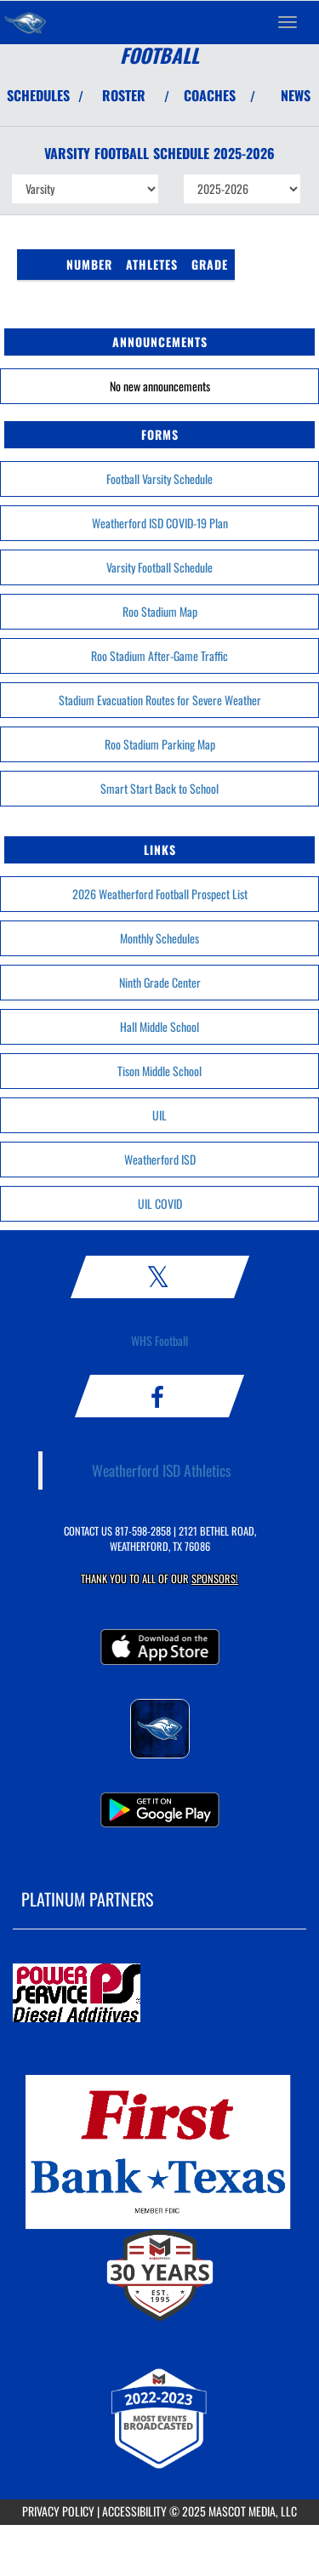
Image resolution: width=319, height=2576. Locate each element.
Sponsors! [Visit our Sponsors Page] (214, 1578)
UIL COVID (160, 1203)
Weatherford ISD (160, 1159)
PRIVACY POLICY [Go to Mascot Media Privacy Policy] (58, 2511)
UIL (159, 1115)
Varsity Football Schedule (159, 567)
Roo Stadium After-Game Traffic (159, 655)
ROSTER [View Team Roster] (123, 95)
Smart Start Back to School (159, 788)
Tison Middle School (159, 1071)
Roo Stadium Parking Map (160, 744)
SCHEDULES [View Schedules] (38, 95)
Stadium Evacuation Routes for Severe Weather (160, 700)
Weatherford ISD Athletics (161, 1470)
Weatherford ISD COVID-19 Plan (160, 523)
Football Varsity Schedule (159, 478)
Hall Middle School (159, 1026)
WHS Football (159, 1340)
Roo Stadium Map (159, 611)
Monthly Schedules (159, 938)
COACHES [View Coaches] (210, 95)
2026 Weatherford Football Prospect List (160, 894)
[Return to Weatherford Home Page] (25, 22)
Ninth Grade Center (160, 982)
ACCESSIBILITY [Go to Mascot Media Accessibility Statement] (134, 2511)
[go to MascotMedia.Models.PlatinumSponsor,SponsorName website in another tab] (159, 1994)
